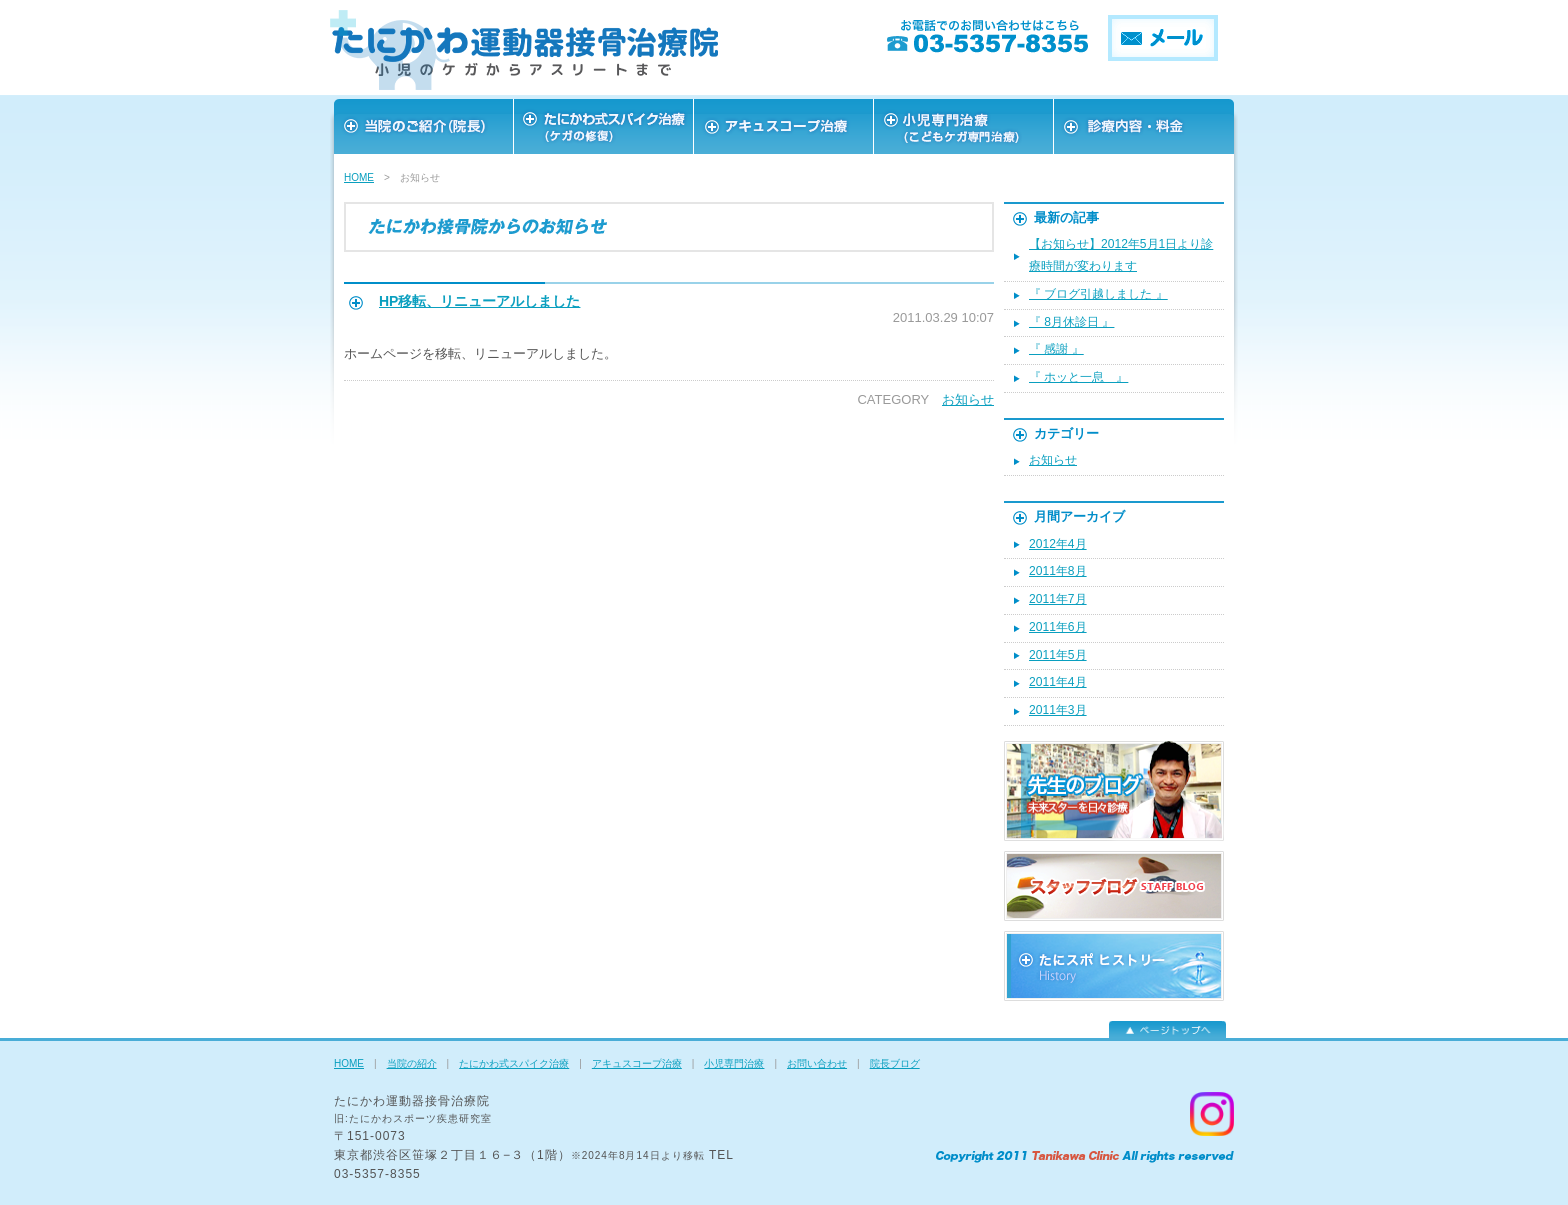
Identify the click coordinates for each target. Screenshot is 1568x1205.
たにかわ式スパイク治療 (514, 1063)
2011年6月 (1058, 627)
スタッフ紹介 (964, 126)
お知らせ (968, 399)
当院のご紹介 (424, 126)
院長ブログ (895, 1063)
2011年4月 (1058, 682)
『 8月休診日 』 (1071, 322)
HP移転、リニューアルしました (479, 301)
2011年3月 (1058, 710)
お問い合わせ (1144, 126)
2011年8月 (1058, 571)
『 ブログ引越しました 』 (1098, 294)
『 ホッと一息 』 (1078, 377)
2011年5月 (1058, 655)
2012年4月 (1058, 544)
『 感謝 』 (1056, 349)
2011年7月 (1058, 599)
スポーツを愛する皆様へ (604, 126)
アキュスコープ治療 (784, 126)
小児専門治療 (734, 1063)
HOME (359, 177)
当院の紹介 (412, 1063)
